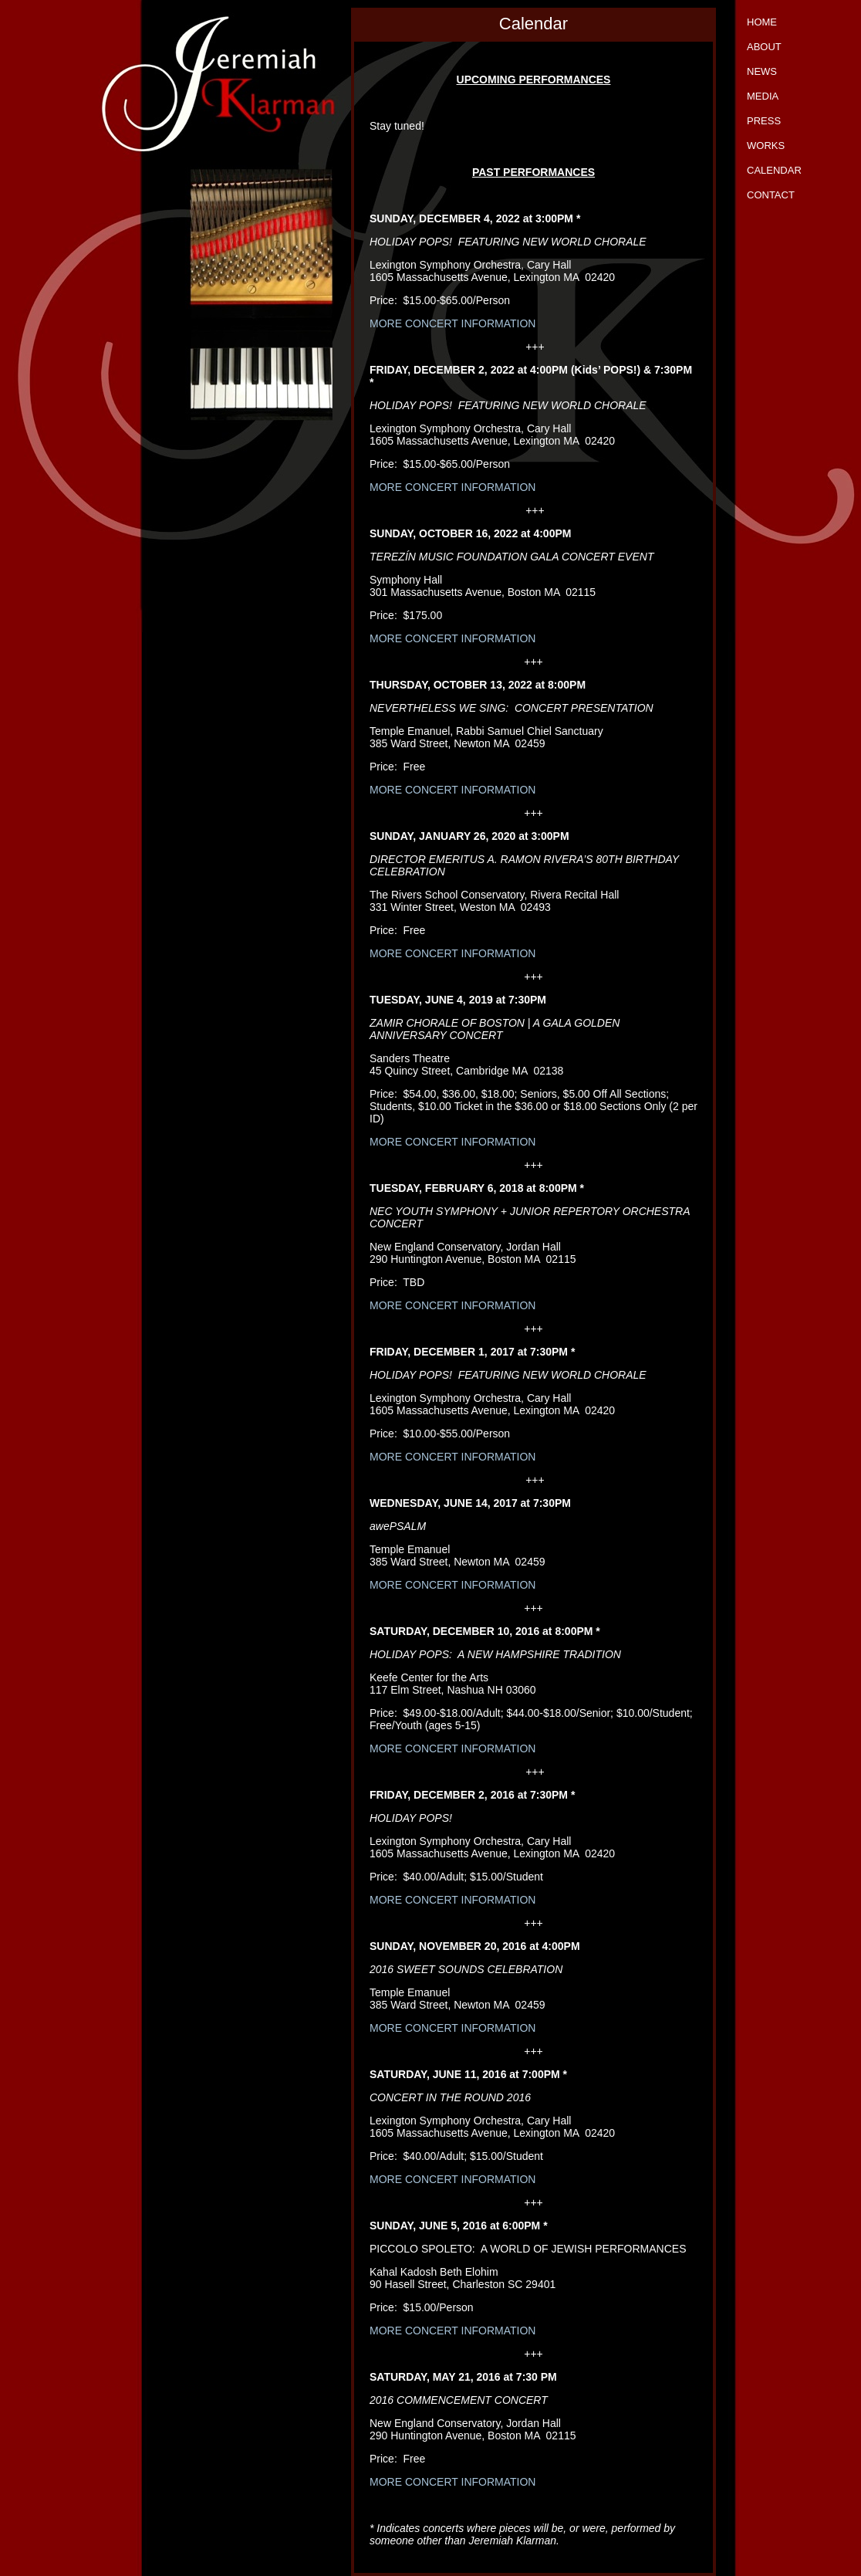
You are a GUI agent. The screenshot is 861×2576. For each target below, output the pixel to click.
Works (766, 145)
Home (762, 22)
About (764, 46)
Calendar (774, 170)
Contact (771, 195)
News (762, 71)
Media (762, 96)
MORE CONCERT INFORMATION (452, 323)
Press (764, 121)
